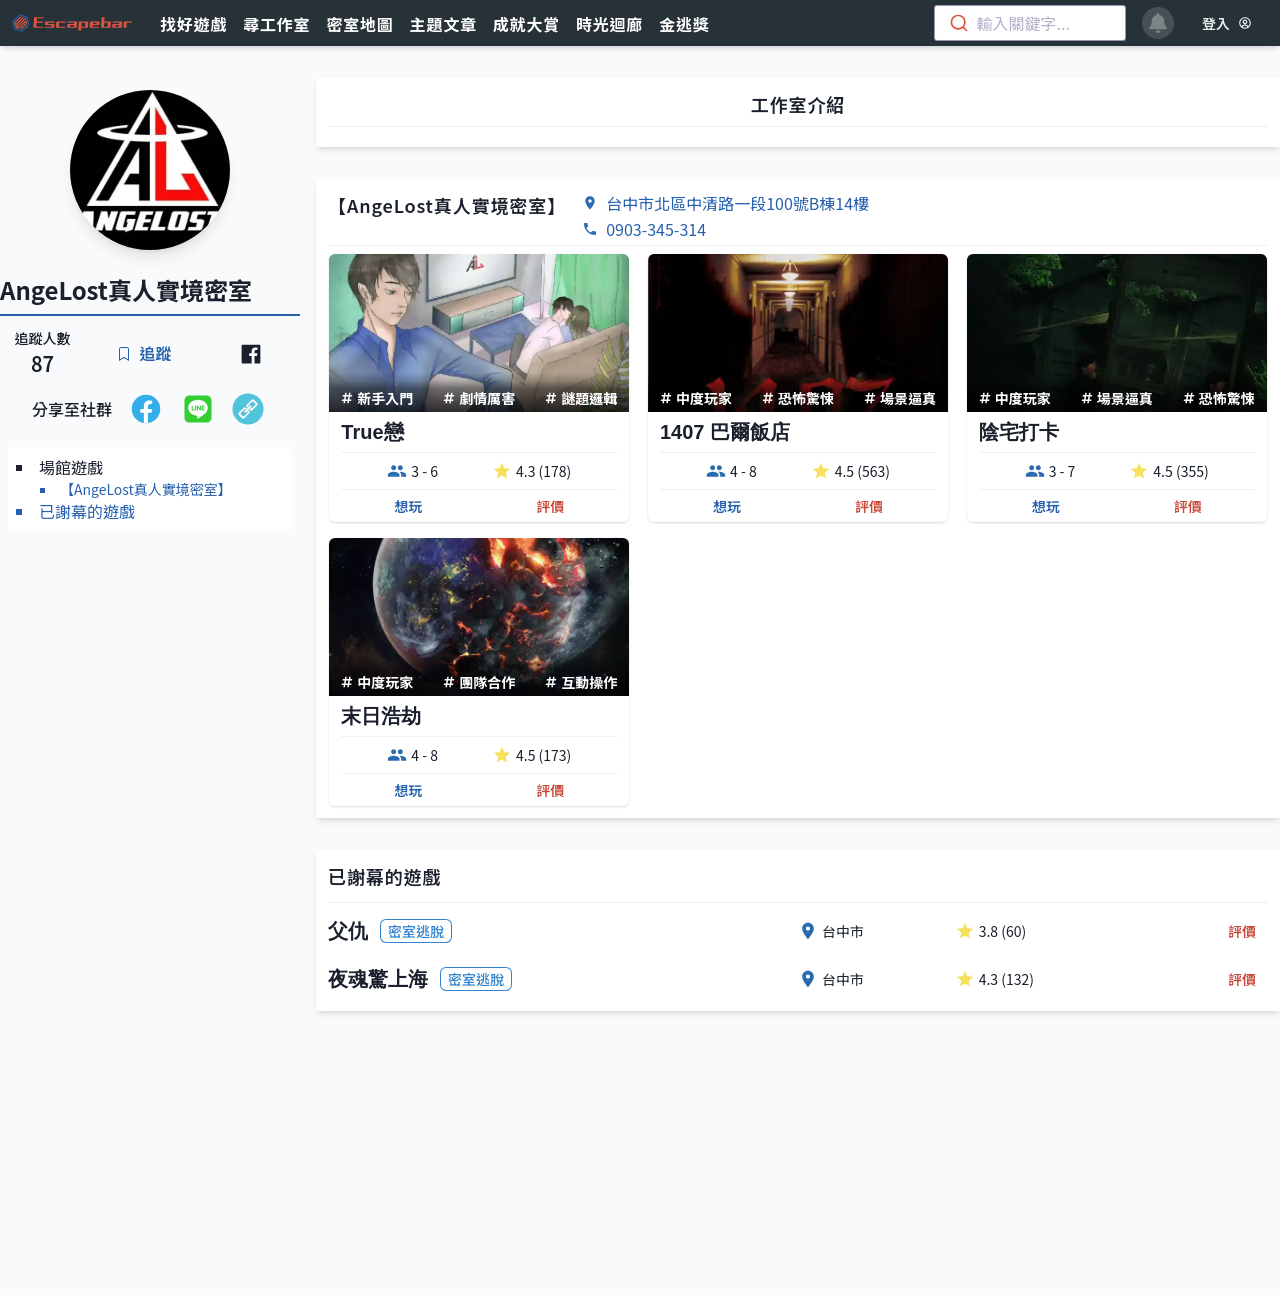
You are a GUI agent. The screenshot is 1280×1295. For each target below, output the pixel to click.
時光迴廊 (609, 24)
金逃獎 (684, 24)
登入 (1227, 23)
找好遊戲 (193, 24)
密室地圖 (359, 24)
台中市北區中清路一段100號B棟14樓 (737, 203)
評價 (550, 506)
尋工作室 (276, 24)
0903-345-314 (656, 229)
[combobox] (1030, 23)
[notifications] (1158, 23)
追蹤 (144, 353)
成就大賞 (526, 24)
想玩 (408, 506)
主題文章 (443, 24)
